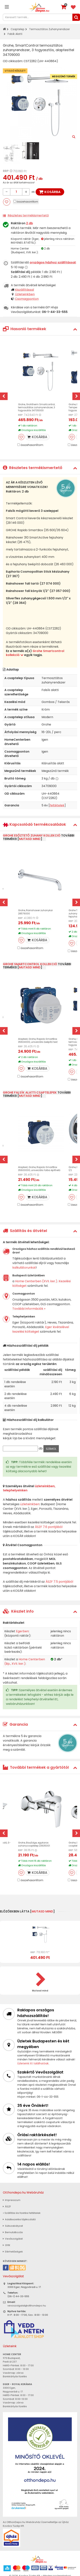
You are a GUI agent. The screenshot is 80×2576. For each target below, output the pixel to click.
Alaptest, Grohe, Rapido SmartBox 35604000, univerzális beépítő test (38, 1040)
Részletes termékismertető (28, 215)
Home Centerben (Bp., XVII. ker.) (24, 1661)
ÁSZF (7, 2206)
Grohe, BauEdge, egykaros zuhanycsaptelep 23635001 (34, 1844)
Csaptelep (17, 29)
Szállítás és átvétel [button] (25, 1230)
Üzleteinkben (25, 294)
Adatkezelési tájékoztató (19, 2219)
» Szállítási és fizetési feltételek (22, 2213)
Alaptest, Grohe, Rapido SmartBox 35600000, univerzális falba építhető (39, 1169)
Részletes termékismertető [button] (32, 467)
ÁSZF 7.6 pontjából (48, 1527)
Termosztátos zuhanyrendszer (49, 29)
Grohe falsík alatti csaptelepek (30, 1092)
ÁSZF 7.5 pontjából (59, 1581)
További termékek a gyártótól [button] (36, 1767)
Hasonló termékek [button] (24, 328)
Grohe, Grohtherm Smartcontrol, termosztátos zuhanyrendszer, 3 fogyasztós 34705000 (36, 407)
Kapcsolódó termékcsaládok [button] (34, 824)
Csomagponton (27, 299)
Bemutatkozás (13, 2232)
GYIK (6, 2245)
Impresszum (11, 2200)
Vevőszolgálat (13, 2239)
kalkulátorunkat (24, 1267)
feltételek (57, 805)
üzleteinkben (29, 1504)
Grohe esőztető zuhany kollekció (31, 835)
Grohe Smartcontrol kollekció (35, 653)
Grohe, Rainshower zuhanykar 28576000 (35, 912)
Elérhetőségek (13, 2251)
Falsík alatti (15, 34)
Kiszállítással (24, 290)
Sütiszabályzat (13, 2226)
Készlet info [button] (18, 1611)
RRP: (6, 171)
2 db (29, 223)
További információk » (28, 1308)
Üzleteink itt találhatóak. (33, 2063)
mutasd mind (30, 839)
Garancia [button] (15, 1724)
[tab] (40, 329)
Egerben (22, 1631)
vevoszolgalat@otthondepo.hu (26, 2305)
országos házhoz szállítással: (53, 262)
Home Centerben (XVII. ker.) (36, 1281)
